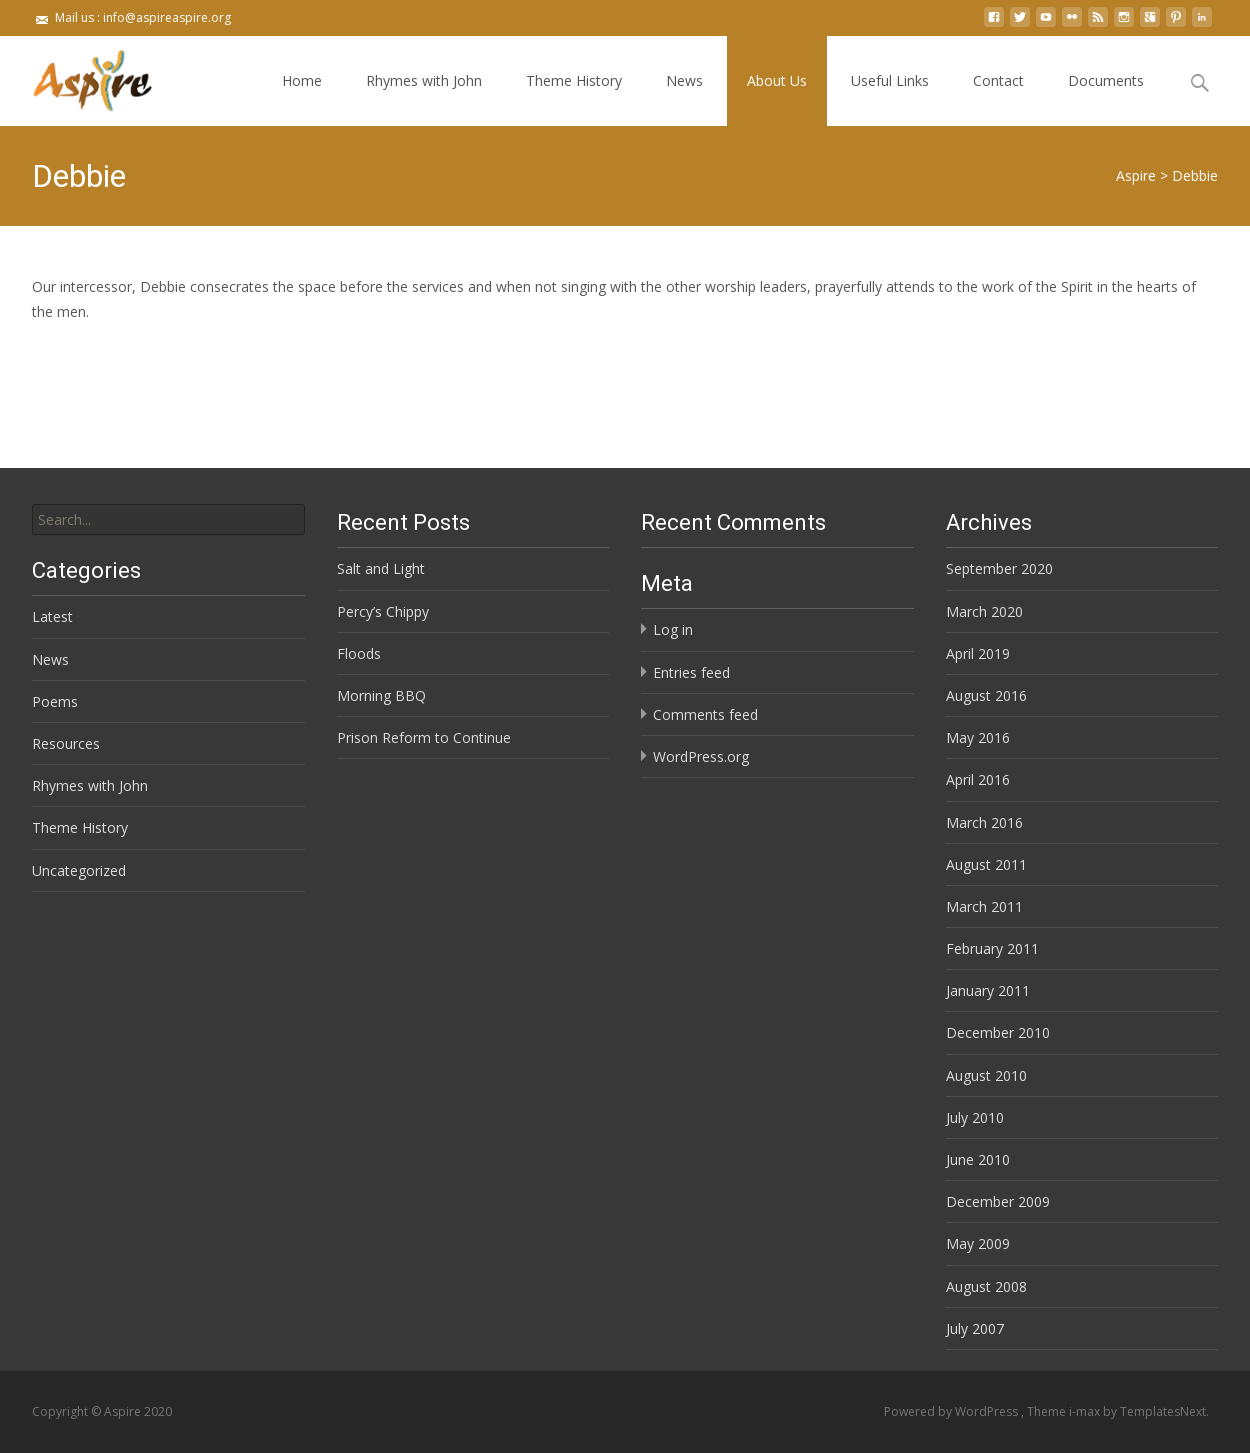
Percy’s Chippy (383, 611)
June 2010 (978, 1159)
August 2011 (986, 864)
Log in (673, 629)
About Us (777, 80)
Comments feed (705, 714)
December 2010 (998, 1032)
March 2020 (984, 611)
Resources (66, 743)
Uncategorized (79, 870)
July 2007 (975, 1328)
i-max (1086, 1411)
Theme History (574, 80)
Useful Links (890, 80)
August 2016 (986, 695)
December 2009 (998, 1201)
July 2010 (975, 1117)
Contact (998, 80)
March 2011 (984, 906)
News (684, 80)
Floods (359, 653)
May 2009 (978, 1243)
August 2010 (986, 1075)
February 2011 (992, 948)
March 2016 (984, 822)
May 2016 (978, 737)
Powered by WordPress (952, 1411)
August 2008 (986, 1286)
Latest (52, 616)
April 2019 (978, 653)
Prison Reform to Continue (424, 737)
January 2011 (988, 990)
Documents (1106, 80)
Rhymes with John (424, 80)
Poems (55, 701)
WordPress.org (701, 756)
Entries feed (691, 672)
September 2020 (999, 568)
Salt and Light (381, 568)
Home (302, 80)
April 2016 (978, 779)
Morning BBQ (381, 695)
